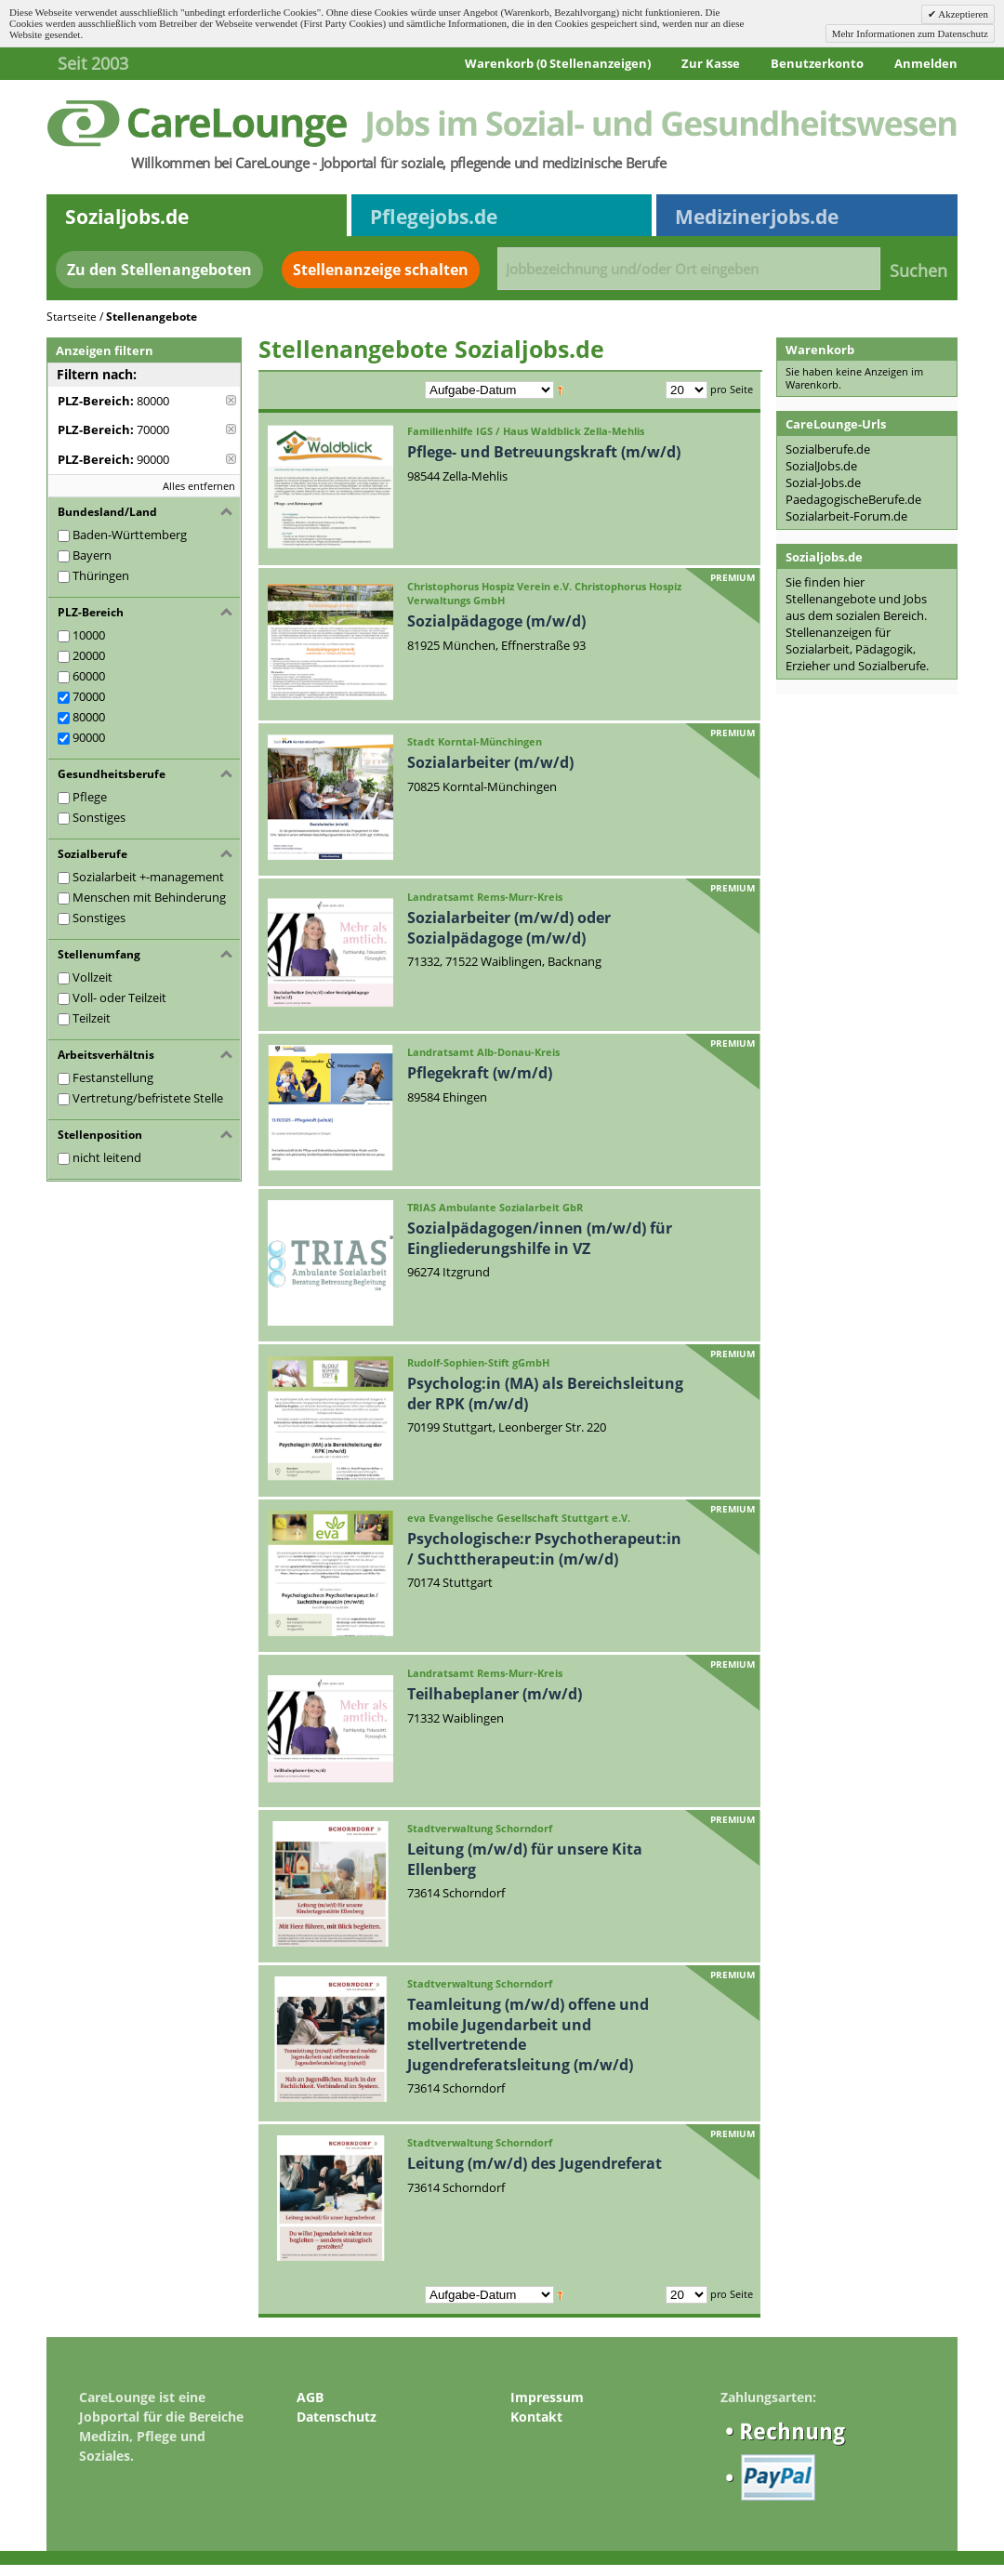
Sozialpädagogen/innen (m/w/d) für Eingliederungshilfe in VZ (539, 1238)
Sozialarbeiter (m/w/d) (490, 762)
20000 (89, 655)
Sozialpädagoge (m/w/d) (496, 621)
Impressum (547, 2397)
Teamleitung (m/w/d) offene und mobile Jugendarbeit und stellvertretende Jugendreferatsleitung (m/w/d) (528, 2034)
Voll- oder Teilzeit (119, 997)
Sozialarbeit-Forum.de (846, 516)
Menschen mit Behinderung (149, 897)
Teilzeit (92, 1018)
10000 (89, 635)
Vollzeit (92, 977)
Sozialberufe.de (828, 449)
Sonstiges (99, 817)
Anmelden (926, 63)
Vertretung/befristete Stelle (148, 1098)
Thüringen (101, 575)
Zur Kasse (710, 63)
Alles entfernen (199, 486)
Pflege (90, 796)
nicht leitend (107, 1157)
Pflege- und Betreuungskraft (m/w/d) (543, 452)
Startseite (71, 316)
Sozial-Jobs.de (823, 482)
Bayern (92, 555)
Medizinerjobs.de (757, 217)
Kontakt (536, 2416)
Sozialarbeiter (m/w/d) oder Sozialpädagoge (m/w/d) (509, 927)
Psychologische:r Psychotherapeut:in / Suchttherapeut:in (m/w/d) (544, 1548)
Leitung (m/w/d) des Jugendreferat (534, 2163)
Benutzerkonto (817, 63)
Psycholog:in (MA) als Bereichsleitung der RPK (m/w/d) (545, 1393)
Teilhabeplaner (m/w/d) (494, 1694)
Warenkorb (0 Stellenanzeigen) (558, 63)
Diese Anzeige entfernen (231, 400)
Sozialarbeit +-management (148, 876)
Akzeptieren (962, 14)
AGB (310, 2397)
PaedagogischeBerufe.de (853, 499)
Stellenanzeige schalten (381, 269)
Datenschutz (336, 2416)
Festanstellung (113, 1077)
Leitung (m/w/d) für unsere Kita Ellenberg (524, 1859)
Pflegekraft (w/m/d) (479, 1073)
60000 (89, 675)
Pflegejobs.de (433, 217)
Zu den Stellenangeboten (159, 269)
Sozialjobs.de (127, 217)
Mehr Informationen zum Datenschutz (910, 33)
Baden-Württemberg (130, 534)
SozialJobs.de (821, 465)
